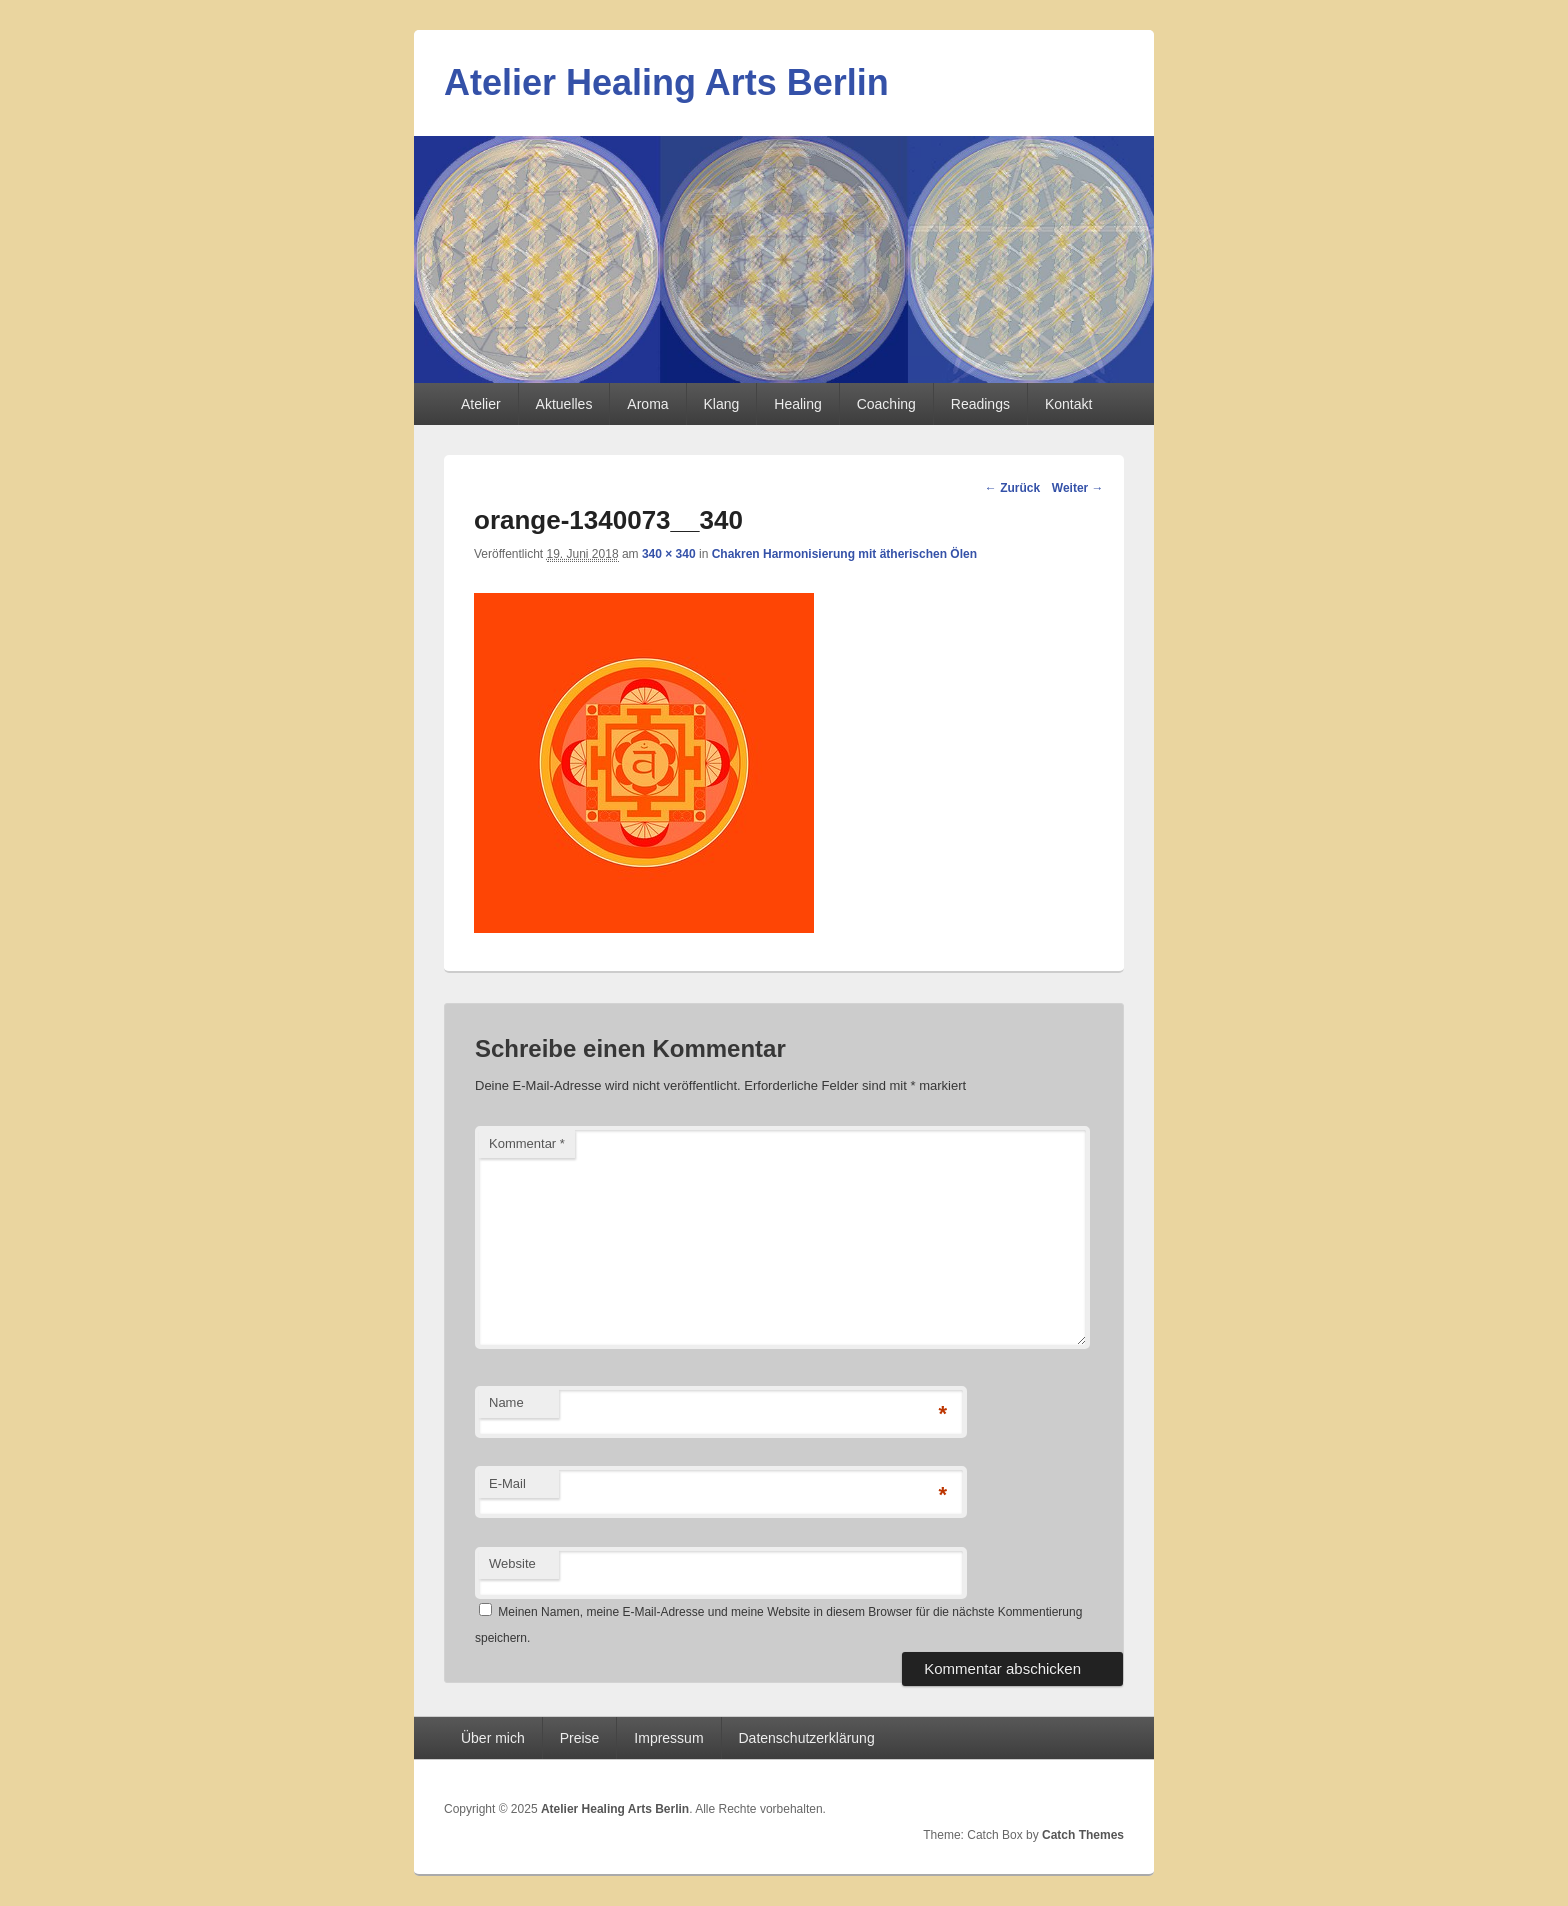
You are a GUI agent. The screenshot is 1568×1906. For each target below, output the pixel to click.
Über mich (493, 1738)
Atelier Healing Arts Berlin (666, 82)
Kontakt (1068, 404)
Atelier (481, 404)
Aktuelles (564, 404)
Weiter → (1078, 488)
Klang (722, 404)
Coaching (886, 404)
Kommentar (527, 1143)
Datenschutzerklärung (807, 1738)
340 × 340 (669, 554)
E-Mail (507, 1483)
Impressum (668, 1738)
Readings (980, 404)
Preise (580, 1738)
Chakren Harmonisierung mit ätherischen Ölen (844, 554)
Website (512, 1563)
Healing (797, 404)
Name (506, 1402)
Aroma (647, 404)
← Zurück (1012, 488)
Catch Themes (1083, 1835)
